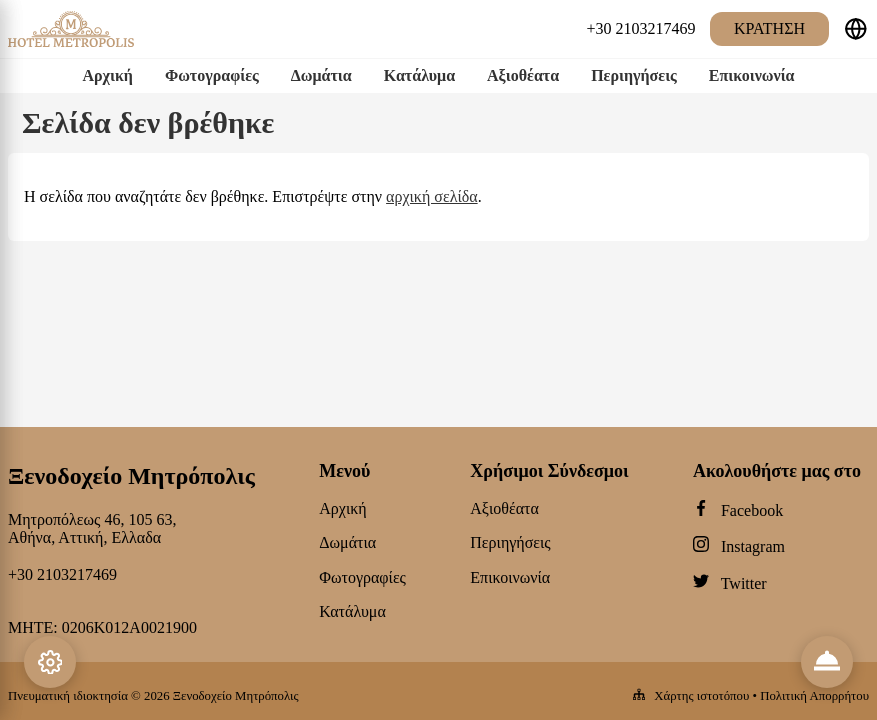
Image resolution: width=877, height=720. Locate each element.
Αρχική (107, 75)
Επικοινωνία (752, 75)
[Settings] (50, 662)
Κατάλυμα (419, 75)
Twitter (744, 583)
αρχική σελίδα (432, 196)
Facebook (752, 510)
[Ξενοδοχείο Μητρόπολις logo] (71, 44)
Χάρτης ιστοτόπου (701, 696)
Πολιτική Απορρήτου (814, 696)
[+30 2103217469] (641, 29)
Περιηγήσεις (634, 75)
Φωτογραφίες (212, 75)
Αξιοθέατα (523, 75)
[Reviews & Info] (827, 662)
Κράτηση (769, 28)
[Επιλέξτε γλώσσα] (856, 29)
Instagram (753, 546)
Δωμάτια (321, 75)
